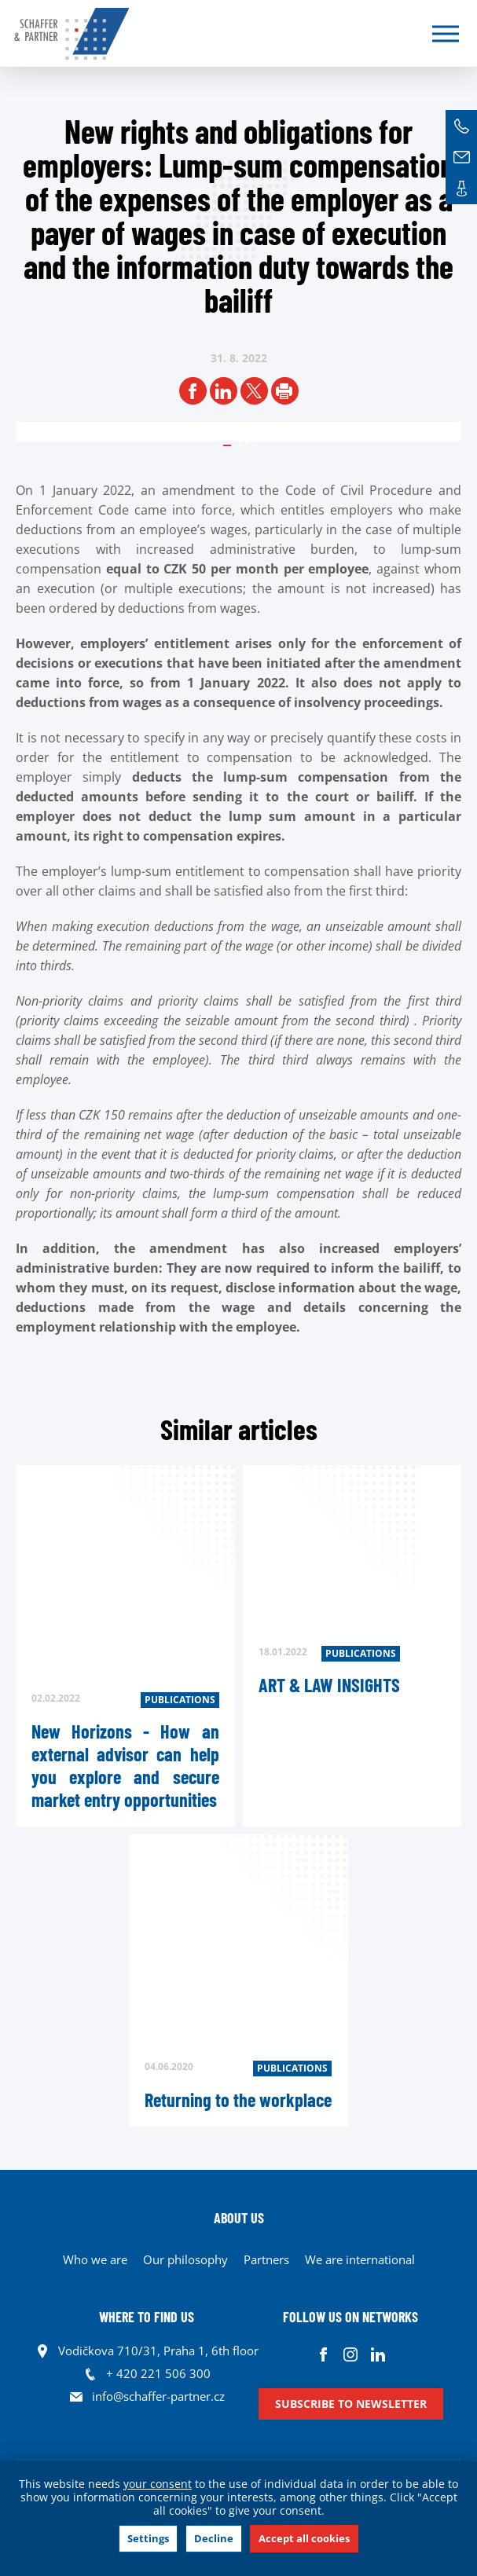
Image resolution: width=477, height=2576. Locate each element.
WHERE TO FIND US (146, 2316)
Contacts (461, 188)
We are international (360, 2259)
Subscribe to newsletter (351, 2403)
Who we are (95, 2259)
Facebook (323, 2355)
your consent (157, 2483)
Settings (148, 2538)
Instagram (351, 2355)
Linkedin (378, 2355)
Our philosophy (185, 2259)
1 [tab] (247, 441)
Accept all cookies (304, 2538)
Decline (213, 2538)
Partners (266, 2259)
